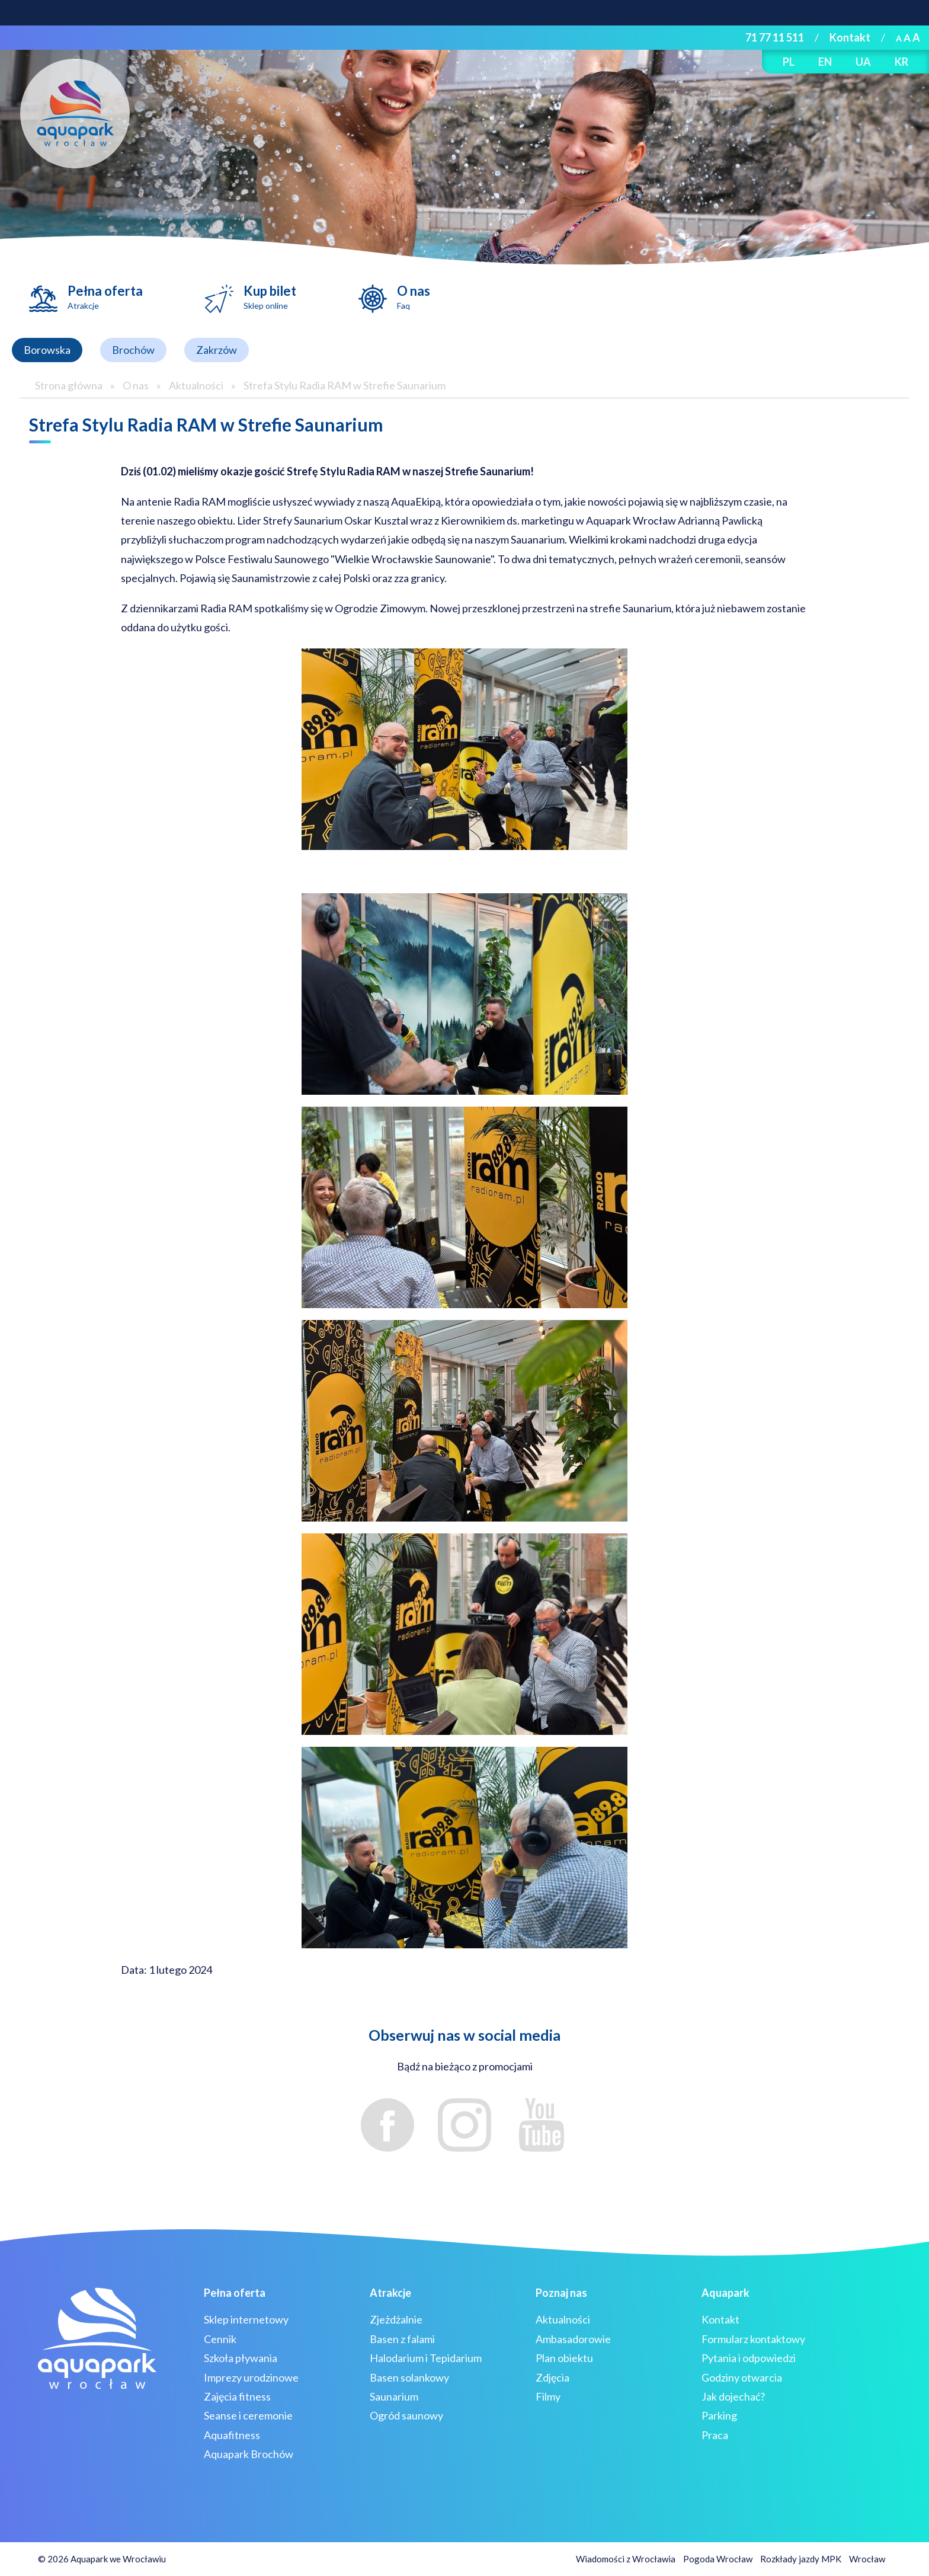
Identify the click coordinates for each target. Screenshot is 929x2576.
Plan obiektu (564, 2357)
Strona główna (68, 385)
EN (825, 61)
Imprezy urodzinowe (251, 2377)
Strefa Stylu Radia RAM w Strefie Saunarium (345, 385)
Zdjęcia (552, 2377)
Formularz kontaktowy (753, 2338)
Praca (714, 2434)
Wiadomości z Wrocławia (625, 2558)
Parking (719, 2415)
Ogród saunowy (406, 2415)
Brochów (133, 349)
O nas (413, 297)
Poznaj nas (561, 2292)
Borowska (47, 349)
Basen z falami (402, 2338)
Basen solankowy (409, 2377)
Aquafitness (232, 2434)
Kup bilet (270, 297)
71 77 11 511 (774, 37)
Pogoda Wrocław (717, 2558)
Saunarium (394, 2396)
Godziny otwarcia (741, 2377)
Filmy (548, 2396)
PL (789, 61)
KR (901, 61)
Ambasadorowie (573, 2338)
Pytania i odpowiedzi (748, 2357)
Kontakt (849, 37)
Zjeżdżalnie (396, 2319)
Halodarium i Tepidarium (426, 2357)
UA (863, 61)
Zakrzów (216, 349)
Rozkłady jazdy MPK (800, 2558)
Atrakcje (390, 2292)
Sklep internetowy (246, 2319)
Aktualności (196, 385)
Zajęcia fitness (237, 2396)
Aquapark (725, 2292)
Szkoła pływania (240, 2357)
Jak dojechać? (733, 2396)
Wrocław (867, 2558)
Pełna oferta (105, 297)
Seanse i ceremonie (248, 2415)
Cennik (220, 2338)
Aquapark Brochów (248, 2453)
